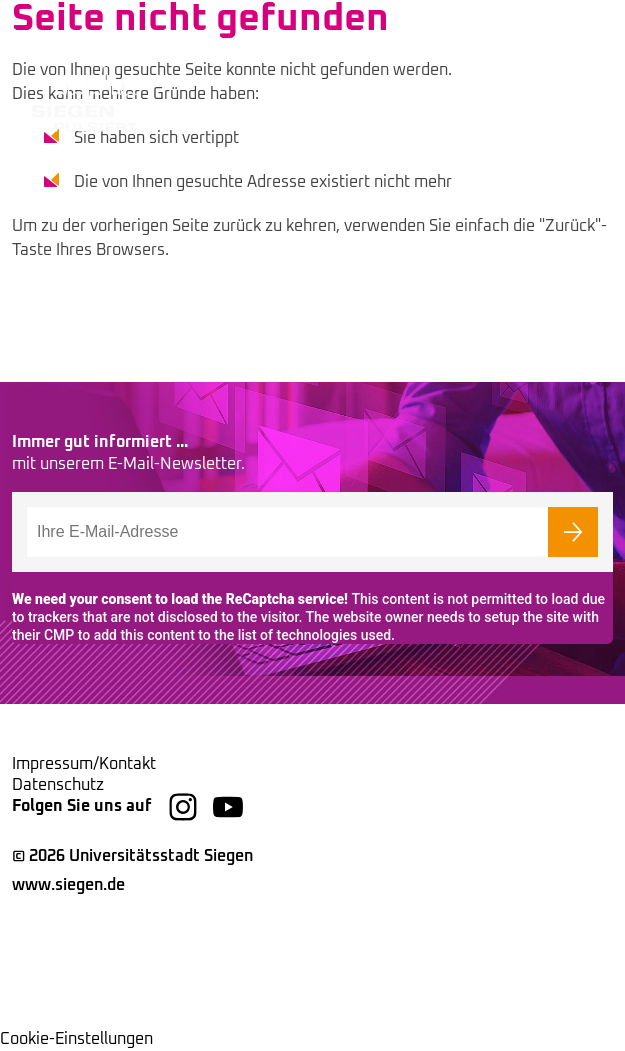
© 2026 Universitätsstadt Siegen (132, 856)
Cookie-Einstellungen (76, 1039)
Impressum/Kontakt (84, 764)
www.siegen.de (68, 885)
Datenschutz (58, 785)
